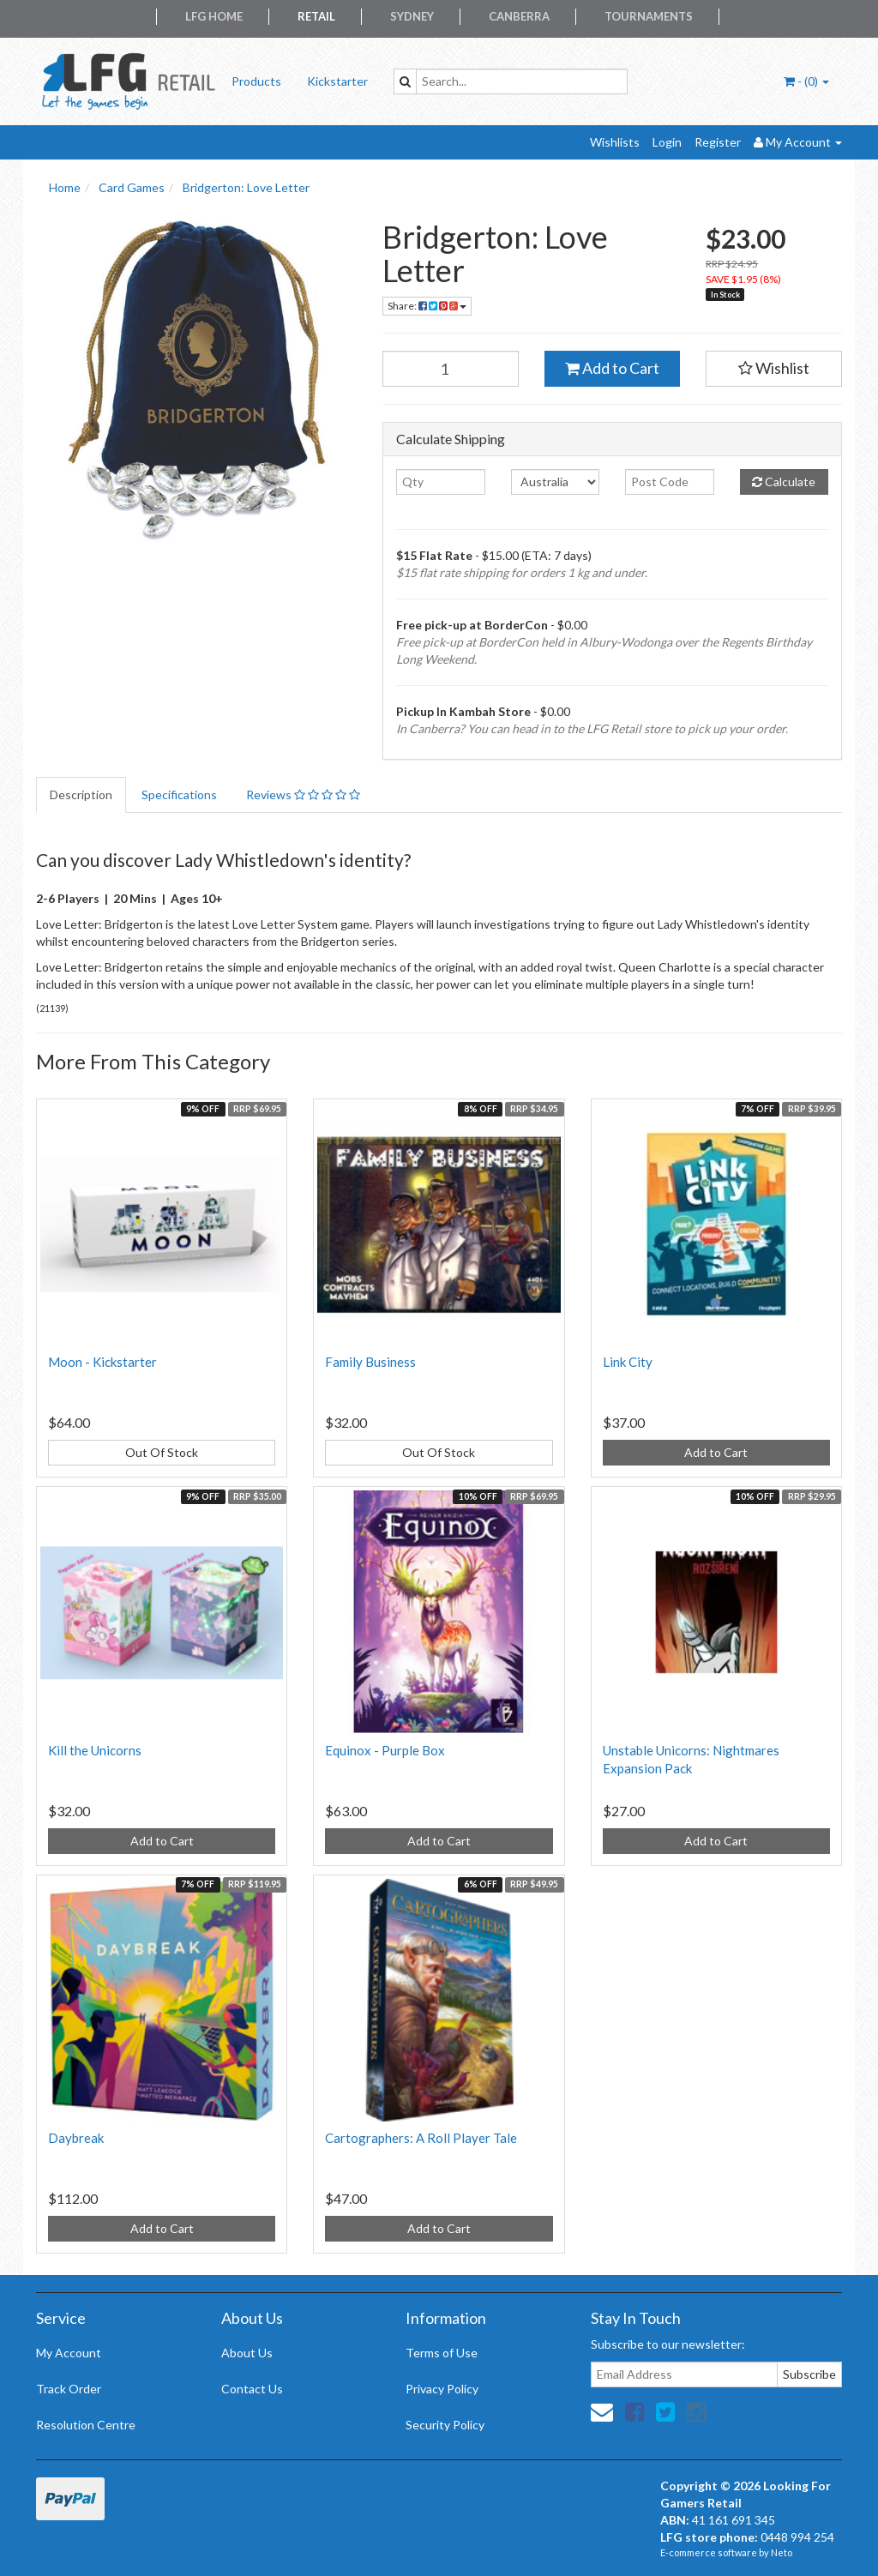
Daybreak (76, 2138)
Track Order (68, 2388)
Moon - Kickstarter (102, 1361)
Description (81, 794)
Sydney (412, 16)
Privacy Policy (442, 2388)
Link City (627, 1361)
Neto (781, 2552)
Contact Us (252, 2388)
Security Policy (445, 2424)
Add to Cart (612, 367)
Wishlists (615, 142)
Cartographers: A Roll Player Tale (421, 2138)
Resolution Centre (85, 2424)
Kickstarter (337, 81)
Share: (427, 305)
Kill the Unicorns (94, 1750)
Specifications (179, 794)
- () (806, 81)
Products (256, 81)
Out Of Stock (161, 1452)
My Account (68, 2352)
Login (667, 142)
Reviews (303, 794)
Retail (316, 16)
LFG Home (214, 16)
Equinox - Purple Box (385, 1750)
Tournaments (648, 16)
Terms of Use (442, 2352)
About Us (247, 2352)
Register (718, 142)
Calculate (783, 481)
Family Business (370, 1361)
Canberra (519, 16)
